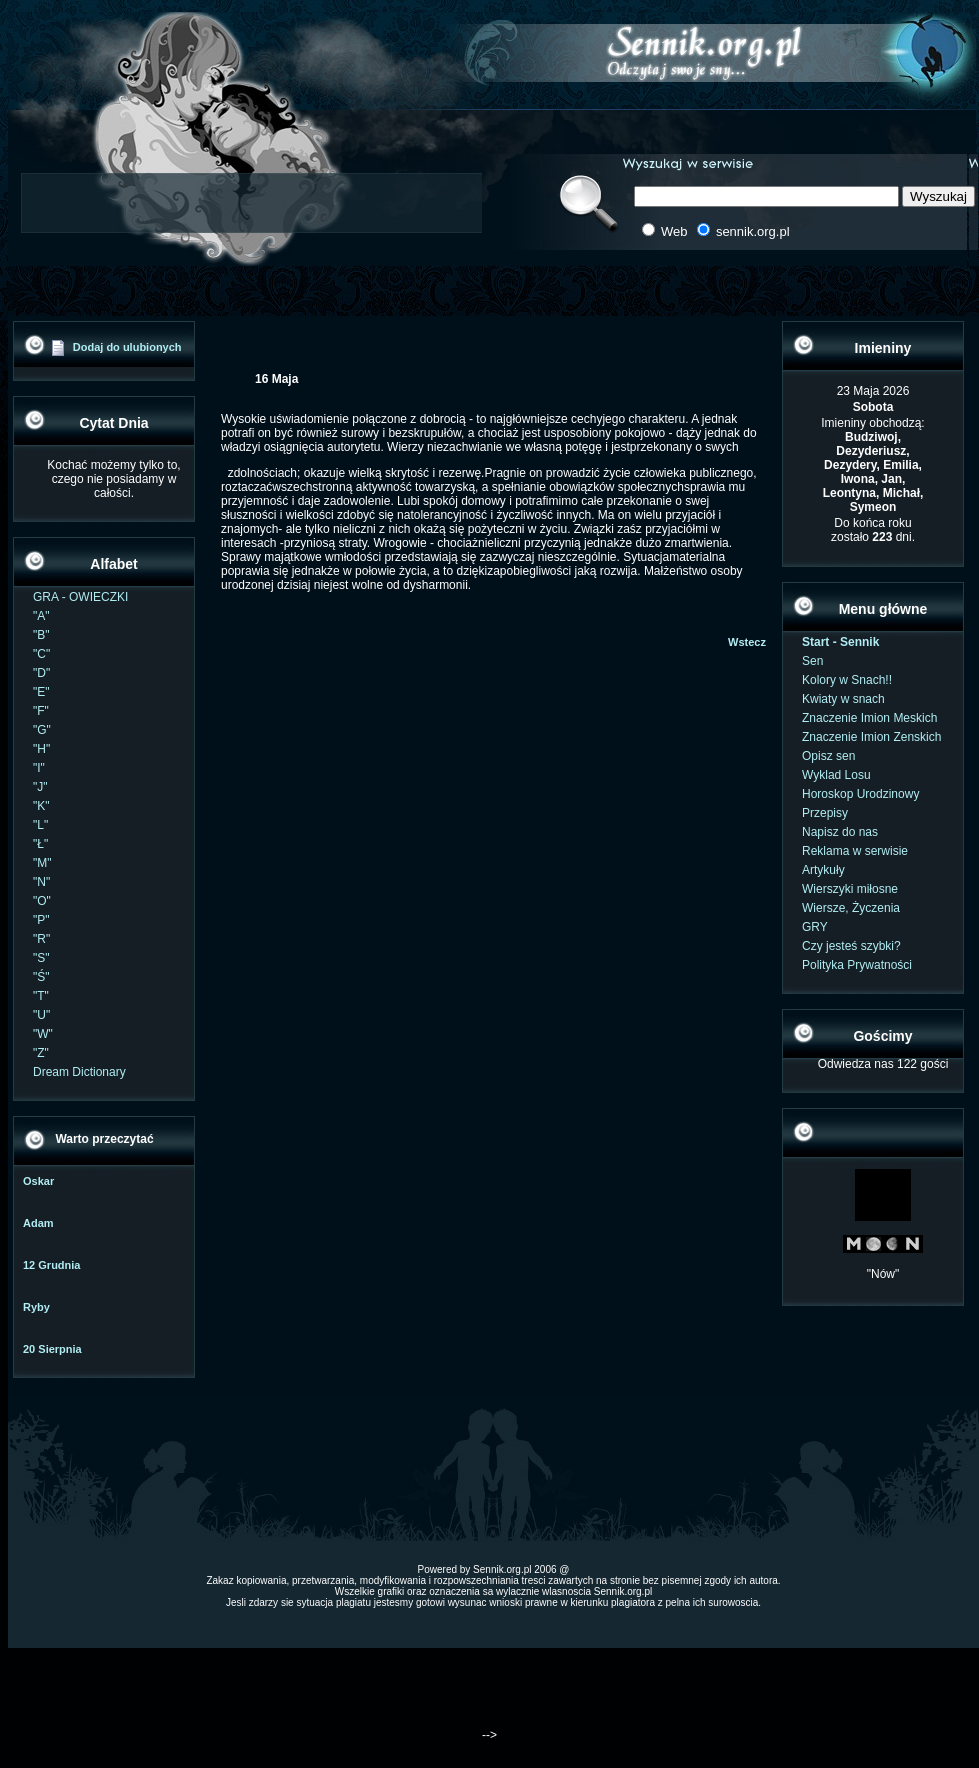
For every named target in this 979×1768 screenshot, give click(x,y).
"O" (42, 901)
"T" (41, 996)
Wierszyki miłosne (850, 889)
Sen (812, 661)
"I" (39, 768)
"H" (41, 749)
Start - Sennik (840, 642)
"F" (41, 711)
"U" (41, 1015)
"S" (41, 958)
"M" (42, 863)
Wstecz (747, 642)
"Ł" (40, 844)
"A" (41, 616)
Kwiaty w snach (843, 699)
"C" (41, 654)
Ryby (36, 1307)
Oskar (38, 1181)
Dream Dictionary (79, 1072)
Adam (38, 1223)
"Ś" (41, 977)
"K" (41, 806)
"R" (41, 939)
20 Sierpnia (52, 1349)
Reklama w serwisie (855, 851)
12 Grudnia (51, 1265)
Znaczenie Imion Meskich (869, 718)
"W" (43, 1034)
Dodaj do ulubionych (127, 347)
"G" (42, 730)
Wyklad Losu (836, 775)
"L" (40, 825)
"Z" (41, 1053)
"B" (41, 635)
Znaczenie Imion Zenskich (871, 737)
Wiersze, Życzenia (851, 908)
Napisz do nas (840, 832)
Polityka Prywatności (857, 965)
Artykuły (823, 870)
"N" (41, 882)
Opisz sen (828, 756)
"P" (41, 920)
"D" (41, 673)
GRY (815, 927)
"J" (40, 787)
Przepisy (825, 813)
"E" (41, 692)
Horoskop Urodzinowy (860, 794)
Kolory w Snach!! (847, 680)
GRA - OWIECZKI (80, 597)
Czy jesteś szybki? (851, 946)
